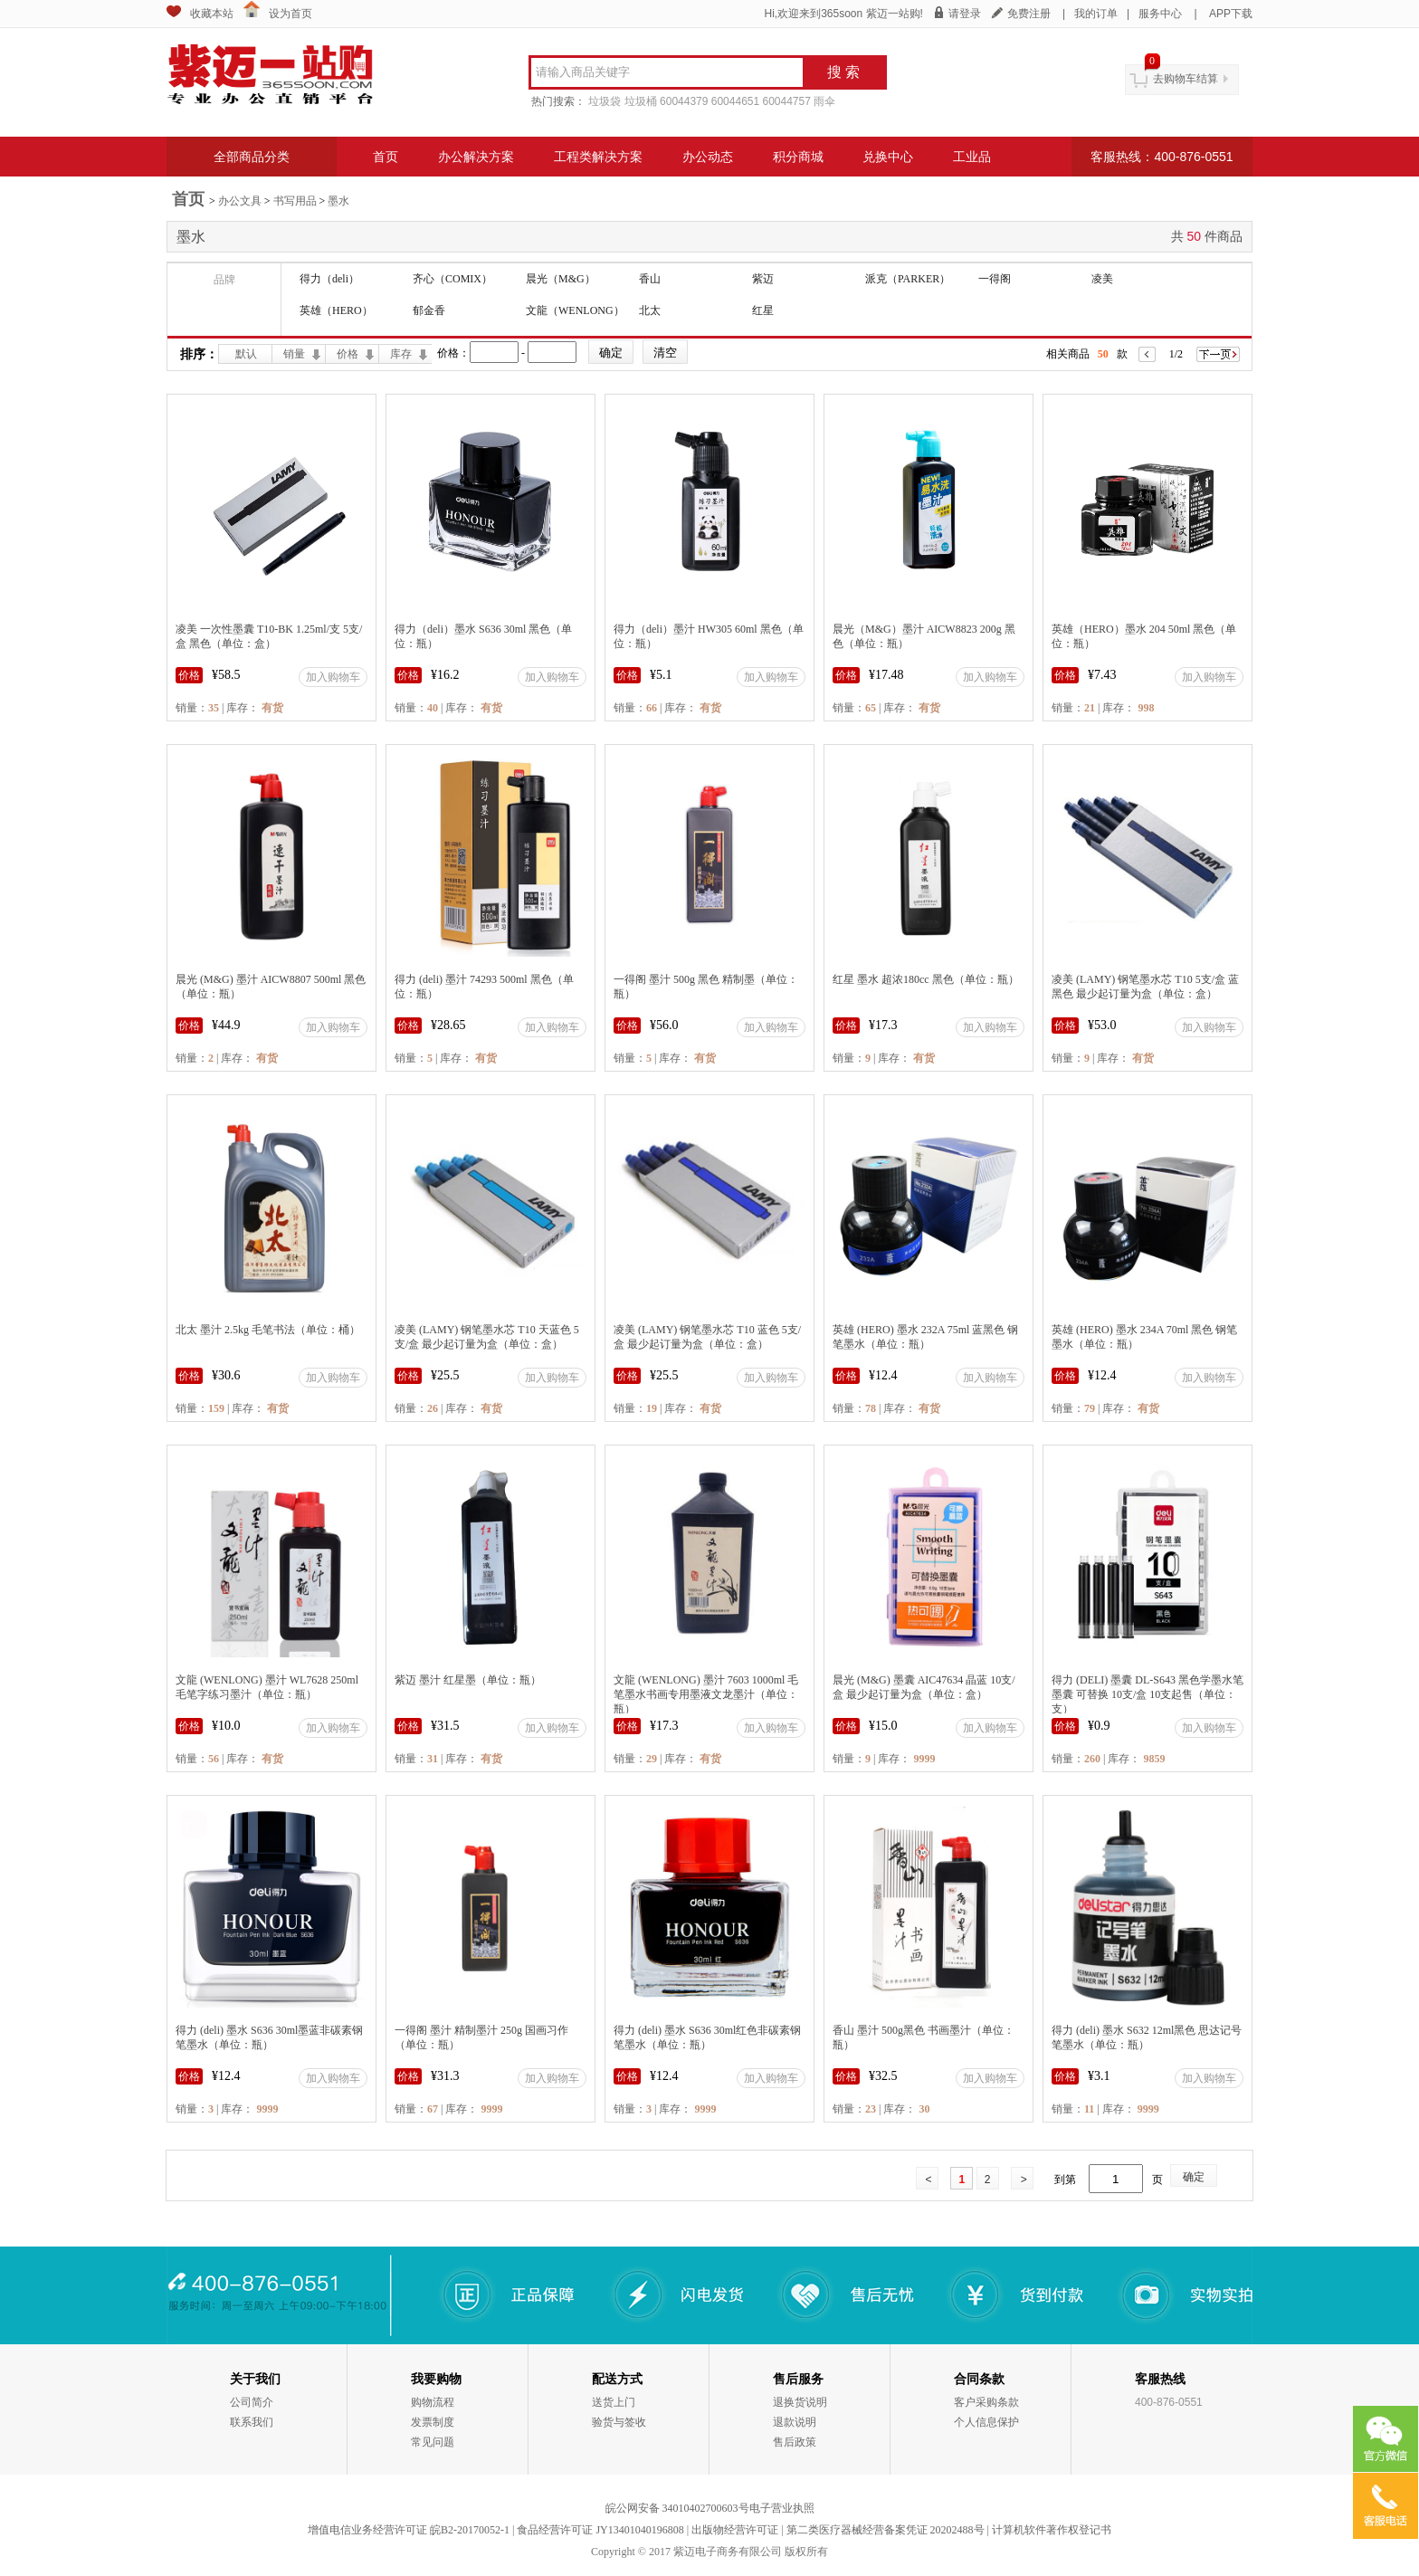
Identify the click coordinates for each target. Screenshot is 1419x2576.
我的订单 (1096, 13)
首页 (385, 156)
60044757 (787, 101)
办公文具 (240, 201)
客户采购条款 (986, 2402)
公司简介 (251, 2402)
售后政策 (794, 2442)
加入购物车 (333, 677)
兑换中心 (887, 156)
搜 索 (843, 72)
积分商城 (798, 156)
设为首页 (290, 13)
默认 (246, 354)
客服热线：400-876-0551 (1161, 156)
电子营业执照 (781, 2508)
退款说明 (794, 2422)
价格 (347, 354)
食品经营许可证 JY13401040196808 (600, 2530)
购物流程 (432, 2402)
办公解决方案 (476, 156)
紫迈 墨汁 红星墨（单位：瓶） (468, 1680)
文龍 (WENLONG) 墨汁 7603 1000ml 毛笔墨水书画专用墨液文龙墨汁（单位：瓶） (706, 1694)
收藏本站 (211, 13)
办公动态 (707, 156)
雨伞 (824, 101)
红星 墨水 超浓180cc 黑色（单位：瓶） (926, 979)
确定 (1194, 2177)
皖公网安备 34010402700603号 (677, 2508)
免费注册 (1029, 13)
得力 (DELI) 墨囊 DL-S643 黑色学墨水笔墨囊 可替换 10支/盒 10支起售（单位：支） (1147, 1694)
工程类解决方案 (598, 156)
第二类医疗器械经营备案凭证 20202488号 (885, 2530)
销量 (294, 354)
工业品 (972, 156)
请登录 (964, 13)
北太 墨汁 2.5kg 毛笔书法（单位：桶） (268, 1329)
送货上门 (613, 2402)
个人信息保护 (986, 2422)
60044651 (735, 101)
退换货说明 (800, 2402)
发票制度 (432, 2422)
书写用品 (295, 201)
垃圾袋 (604, 101)
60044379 (684, 101)
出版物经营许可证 (734, 2530)
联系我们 (251, 2422)
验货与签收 (619, 2422)
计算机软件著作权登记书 (1051, 2530)
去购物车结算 (1185, 78)
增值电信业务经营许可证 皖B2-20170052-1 (409, 2530)
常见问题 (432, 2442)
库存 (401, 354)
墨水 (338, 201)
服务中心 (1160, 13)
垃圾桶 (640, 101)
